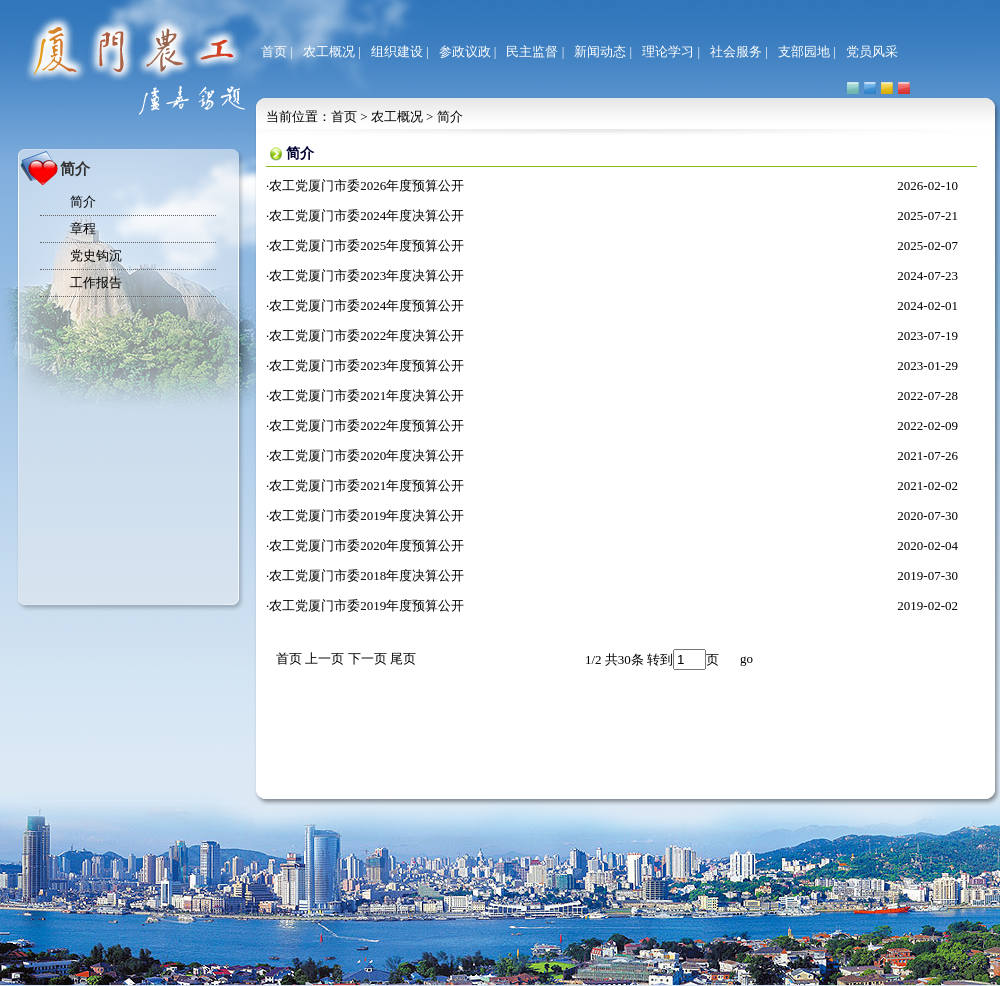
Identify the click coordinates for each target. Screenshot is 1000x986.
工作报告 (96, 282)
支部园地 (804, 51)
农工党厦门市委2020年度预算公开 (366, 545)
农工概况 (329, 51)
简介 (83, 201)
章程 (83, 228)
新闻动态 (600, 51)
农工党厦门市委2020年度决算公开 (366, 455)
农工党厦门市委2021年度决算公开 (366, 395)
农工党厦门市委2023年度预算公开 (366, 365)
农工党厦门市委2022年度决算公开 (366, 335)
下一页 (367, 658)
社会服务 (736, 51)
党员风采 (872, 51)
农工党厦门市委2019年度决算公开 (366, 515)
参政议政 (465, 51)
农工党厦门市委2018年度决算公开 (366, 575)
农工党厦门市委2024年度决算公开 (366, 215)
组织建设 (397, 51)
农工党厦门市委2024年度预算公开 (366, 305)
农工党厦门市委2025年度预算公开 (366, 245)
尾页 (403, 658)
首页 (274, 51)
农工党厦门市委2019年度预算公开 (366, 605)
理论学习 (668, 51)
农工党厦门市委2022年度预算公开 (366, 425)
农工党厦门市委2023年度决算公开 (366, 275)
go (746, 658)
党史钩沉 (96, 255)
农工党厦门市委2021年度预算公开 (366, 485)
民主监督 (532, 51)
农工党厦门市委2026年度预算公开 (366, 185)
